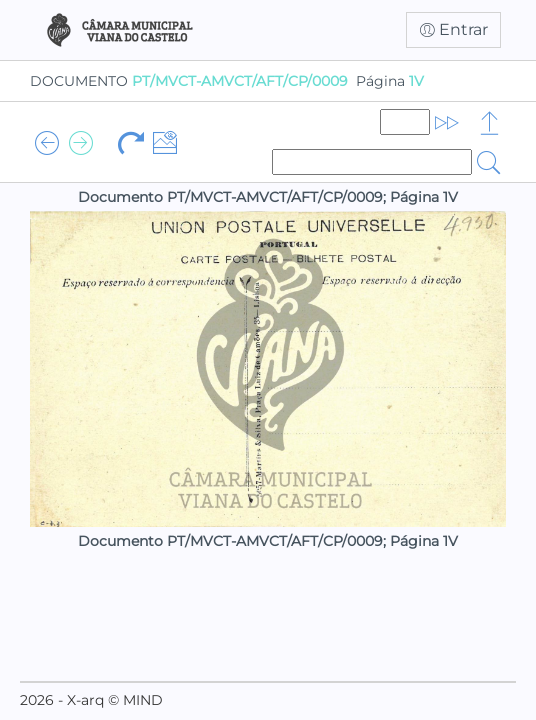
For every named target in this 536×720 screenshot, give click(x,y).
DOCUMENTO (189, 81)
